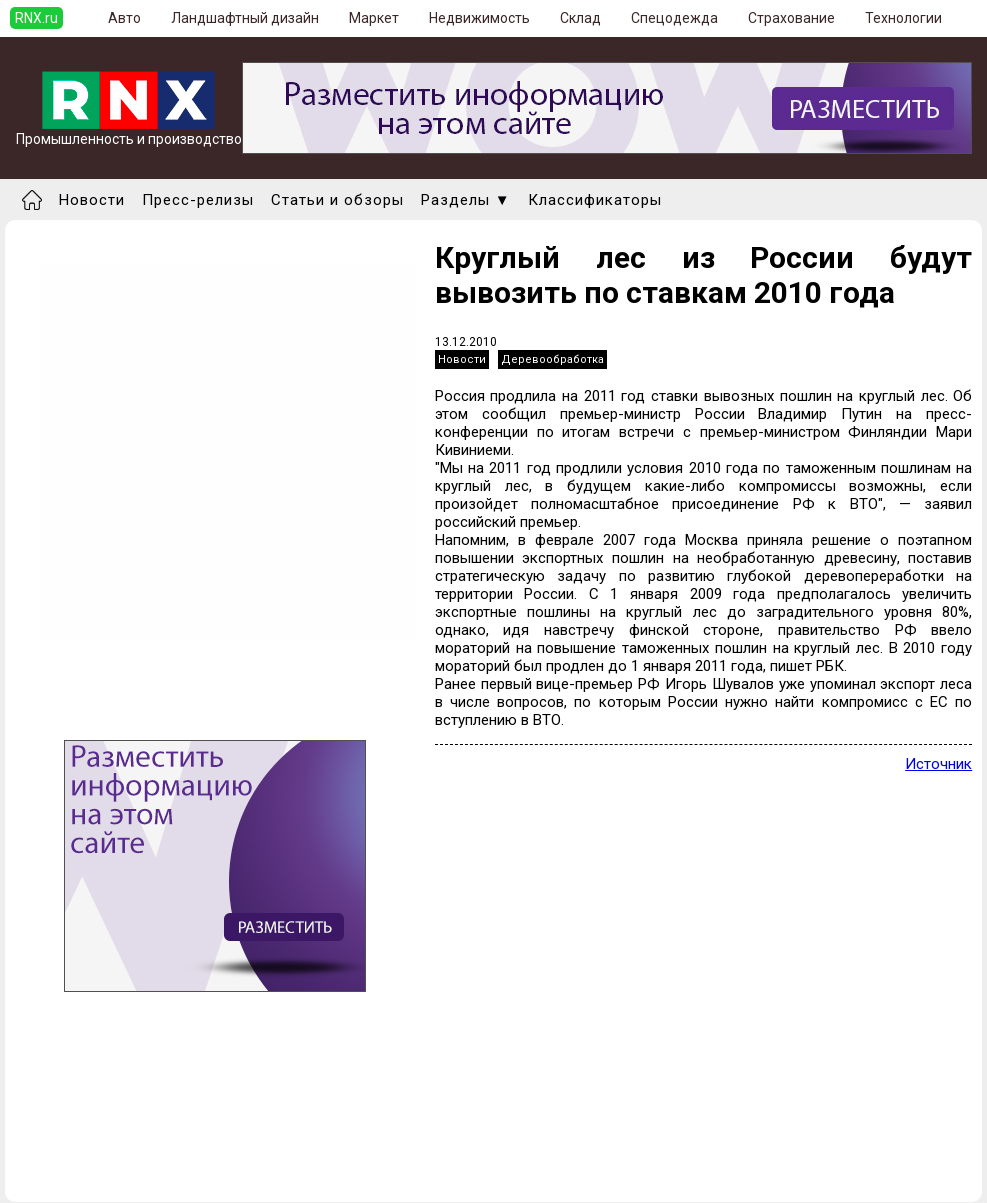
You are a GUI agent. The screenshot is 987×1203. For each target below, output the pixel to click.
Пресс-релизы (198, 200)
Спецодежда (674, 18)
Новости (92, 200)
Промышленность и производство (129, 132)
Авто (124, 18)
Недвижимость (479, 18)
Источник (938, 764)
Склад (580, 18)
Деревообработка (552, 359)
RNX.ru (36, 18)
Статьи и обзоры (337, 200)
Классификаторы (595, 200)
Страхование (791, 18)
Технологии (903, 18)
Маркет (374, 18)
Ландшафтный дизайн (245, 18)
